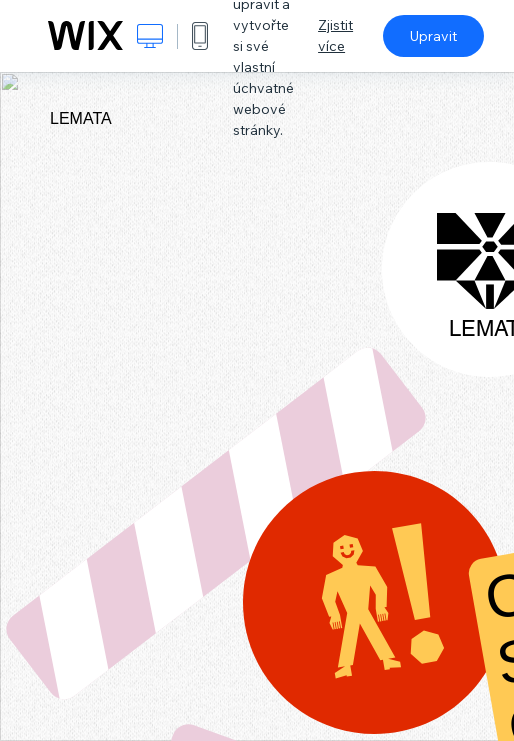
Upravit (433, 36)
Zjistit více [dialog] (335, 35)
